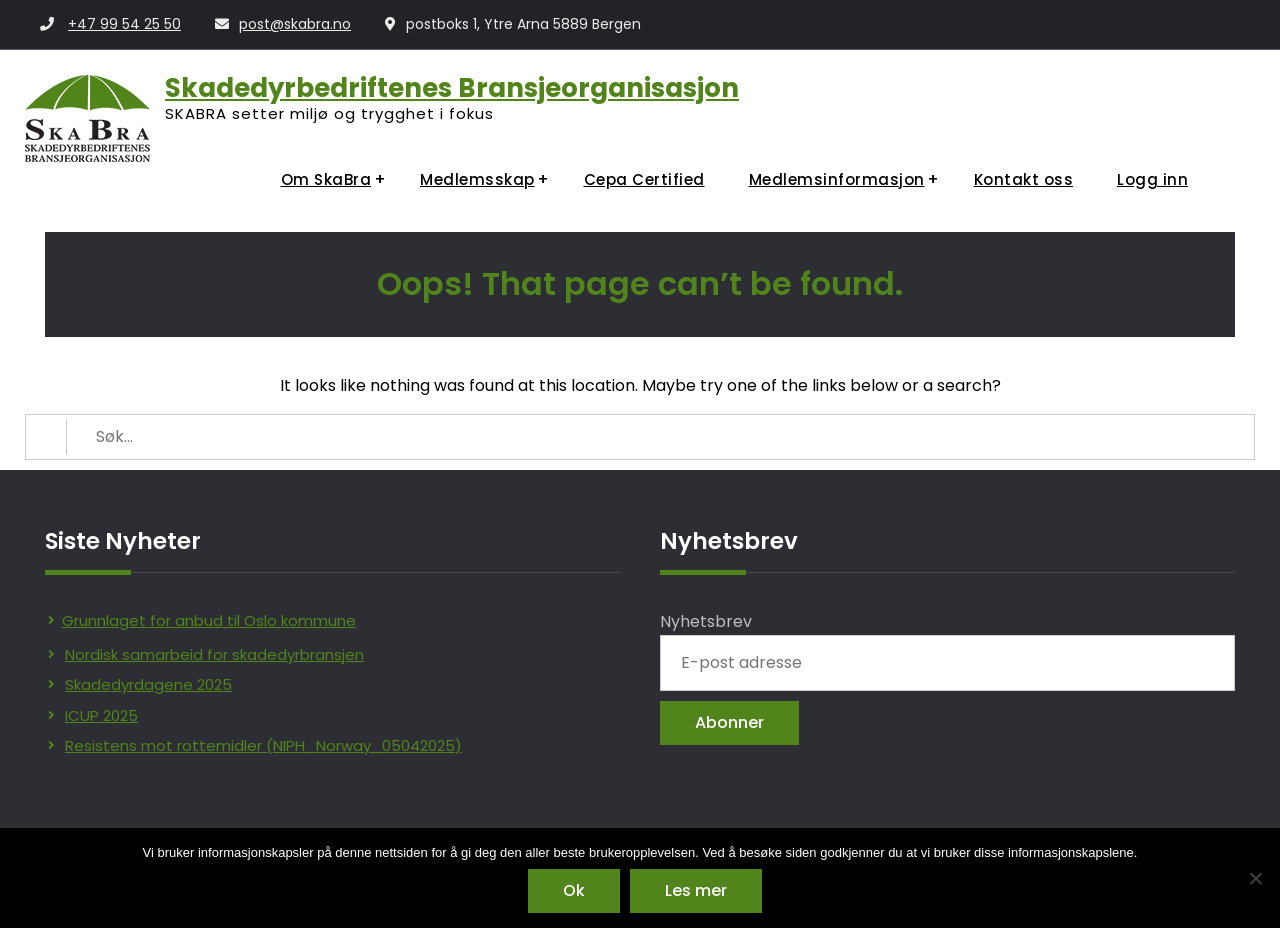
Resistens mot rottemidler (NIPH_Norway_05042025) (263, 745)
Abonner (729, 722)
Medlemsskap (477, 179)
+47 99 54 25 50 (124, 24)
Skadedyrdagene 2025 (148, 684)
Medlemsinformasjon (837, 179)
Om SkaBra (326, 179)
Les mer (696, 890)
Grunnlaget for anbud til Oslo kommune (209, 620)
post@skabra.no (295, 24)
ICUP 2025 (101, 715)
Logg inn (1152, 179)
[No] (1255, 878)
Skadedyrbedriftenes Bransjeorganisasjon (452, 88)
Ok (574, 890)
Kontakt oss (1024, 179)
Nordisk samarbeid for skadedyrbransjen (214, 654)
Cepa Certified (644, 179)
